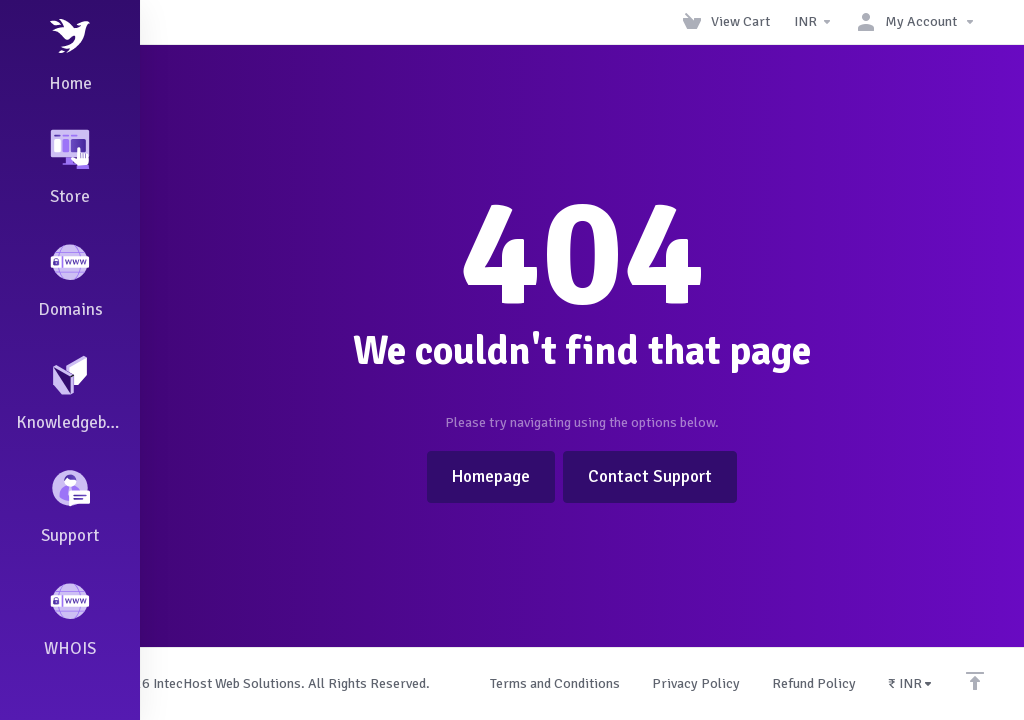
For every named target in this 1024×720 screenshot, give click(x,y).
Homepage (491, 476)
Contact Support (650, 476)
